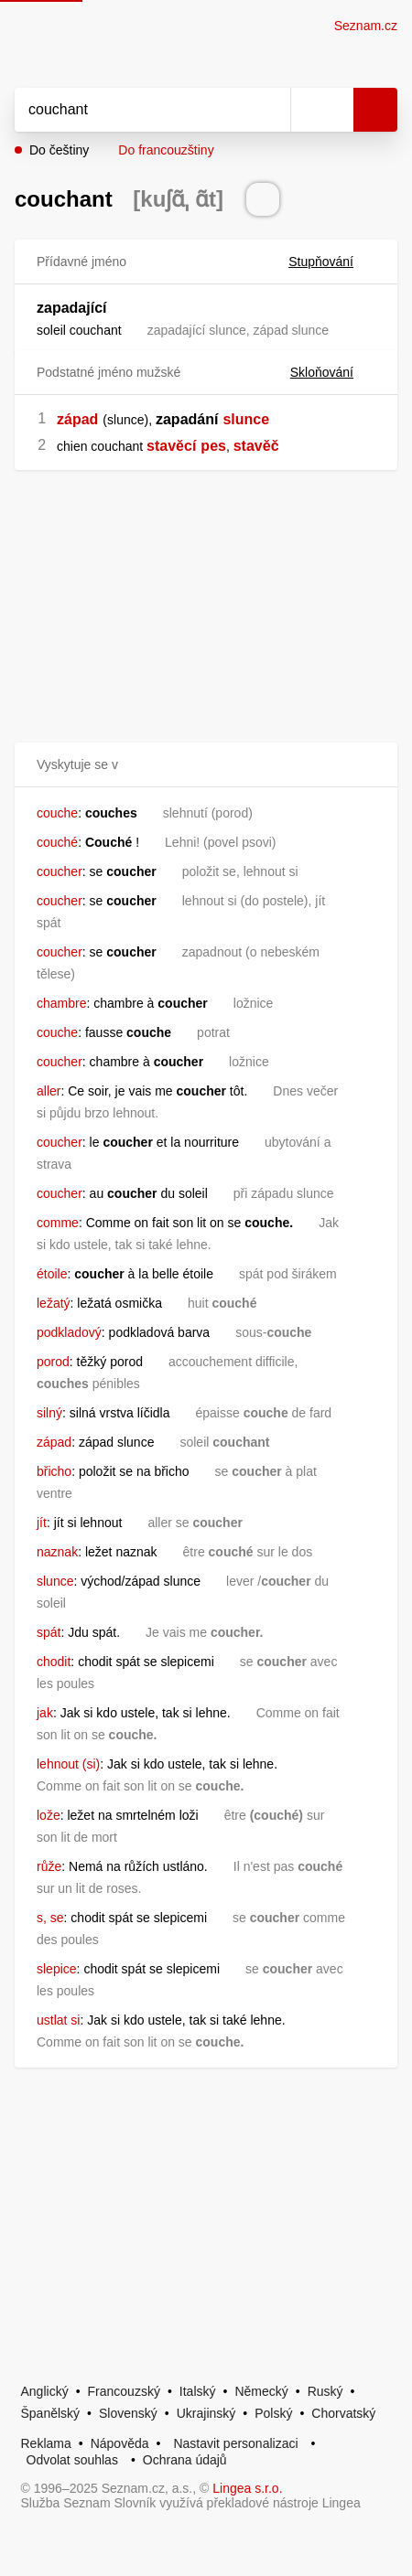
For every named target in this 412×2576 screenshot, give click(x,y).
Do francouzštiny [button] (165, 150)
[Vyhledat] (132, 110)
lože (48, 1815)
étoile (52, 1274)
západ (77, 419)
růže (49, 1866)
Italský (197, 2391)
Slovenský (128, 2413)
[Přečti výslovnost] (262, 199)
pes (213, 446)
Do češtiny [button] (59, 150)
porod (53, 1361)
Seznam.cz (365, 25)
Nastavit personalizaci (235, 2443)
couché (57, 842)
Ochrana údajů (185, 2460)
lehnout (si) (68, 1764)
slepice (57, 1968)
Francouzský (124, 2391)
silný (49, 1413)
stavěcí (171, 446)
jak (45, 1712)
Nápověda (120, 2443)
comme (58, 1222)
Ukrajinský (206, 2413)
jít (42, 1522)
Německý (260, 2391)
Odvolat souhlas (72, 2460)
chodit (53, 1661)
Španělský (51, 2413)
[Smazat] (270, 110)
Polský (273, 2413)
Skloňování (332, 372)
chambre (61, 1003)
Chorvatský (343, 2413)
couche (57, 813)
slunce (245, 419)
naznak (57, 1552)
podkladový (69, 1332)
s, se (50, 1917)
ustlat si (58, 2020)
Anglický (45, 2391)
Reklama (46, 2443)
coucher (59, 871)
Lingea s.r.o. (247, 2488)
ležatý (53, 1303)
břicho (54, 1471)
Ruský (325, 2391)
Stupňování (331, 261)
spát (48, 1632)
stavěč (256, 446)
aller (48, 1091)
